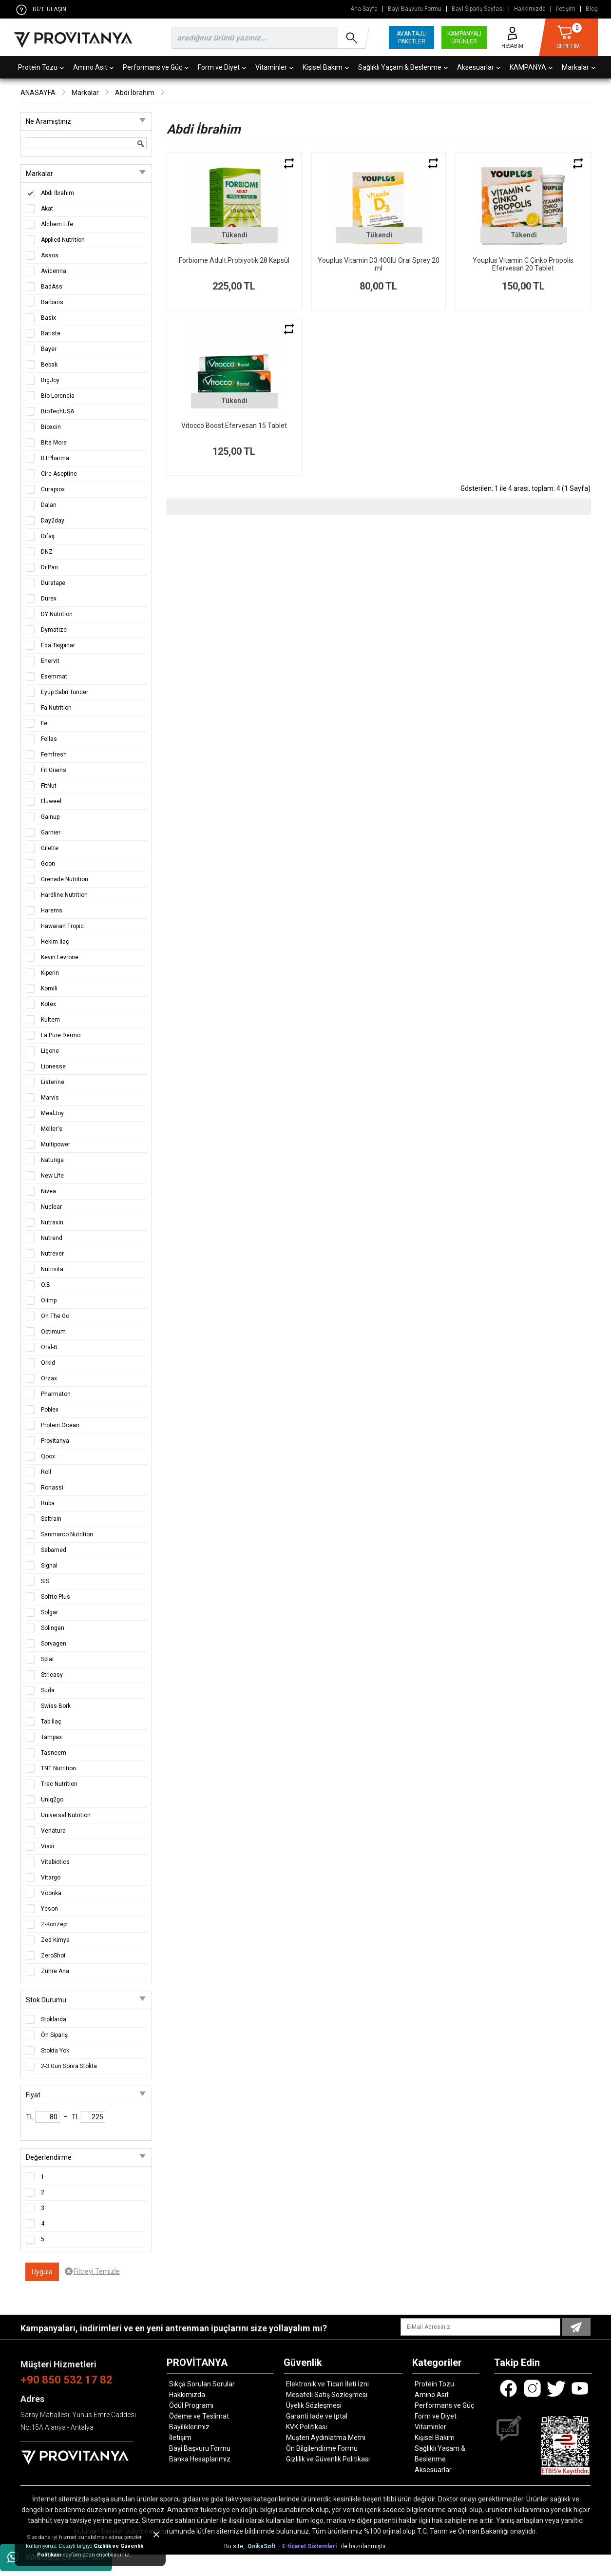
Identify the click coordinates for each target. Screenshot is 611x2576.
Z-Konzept (54, 1924)
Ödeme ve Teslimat (199, 2416)
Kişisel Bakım (326, 67)
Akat (47, 208)
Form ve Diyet (222, 67)
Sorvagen (53, 1643)
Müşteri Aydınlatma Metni (325, 2437)
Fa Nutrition (56, 707)
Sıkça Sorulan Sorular (202, 2384)
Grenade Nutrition (64, 879)
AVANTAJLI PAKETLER (412, 37)
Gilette (49, 848)
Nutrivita (52, 1269)
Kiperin (50, 972)
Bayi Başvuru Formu (414, 9)
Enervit (50, 661)
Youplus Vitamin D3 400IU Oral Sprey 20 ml (378, 264)
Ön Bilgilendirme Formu (322, 2448)
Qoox (48, 1456)
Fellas (49, 739)
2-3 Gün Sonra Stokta (69, 2066)
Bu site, (235, 2546)
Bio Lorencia (58, 395)
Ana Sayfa (364, 9)
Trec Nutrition (59, 1784)
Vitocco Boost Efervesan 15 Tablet (234, 425)
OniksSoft (262, 2546)
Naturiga (52, 1160)
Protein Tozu (41, 67)
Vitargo (50, 1877)
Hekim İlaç (55, 941)
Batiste (50, 333)
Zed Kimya (55, 1940)
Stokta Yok (55, 2050)
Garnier (50, 832)
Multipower (55, 1144)
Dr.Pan (49, 567)
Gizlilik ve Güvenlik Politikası (328, 2459)
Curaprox (53, 489)
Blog (592, 9)
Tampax (51, 1737)
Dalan (49, 505)
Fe (44, 723)
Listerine (52, 1082)
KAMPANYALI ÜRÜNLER (464, 37)
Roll (46, 1472)
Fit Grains (53, 770)
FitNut (49, 785)
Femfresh (54, 754)
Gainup (50, 816)
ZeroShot (53, 1955)
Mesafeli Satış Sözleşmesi (326, 2395)
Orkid (48, 1362)
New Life (52, 1175)
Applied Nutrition (63, 239)
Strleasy (52, 1674)
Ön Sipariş (54, 2035)
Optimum (53, 1331)
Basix (48, 317)
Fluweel (51, 801)
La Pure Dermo (60, 1035)
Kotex (48, 1004)
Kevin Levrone (59, 957)
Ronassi (52, 1487)
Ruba (48, 1503)
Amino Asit (93, 67)
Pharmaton (56, 1394)
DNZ (47, 551)
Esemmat (54, 676)
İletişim (565, 9)
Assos (49, 255)
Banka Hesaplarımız (199, 2459)
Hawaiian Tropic (62, 926)
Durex (49, 598)
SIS (45, 1581)
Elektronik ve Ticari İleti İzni (327, 2384)
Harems (51, 910)
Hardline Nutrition (64, 894)
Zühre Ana (55, 1971)
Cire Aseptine (59, 473)
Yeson (49, 1908)
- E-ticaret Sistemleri (309, 2546)
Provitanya (55, 1440)
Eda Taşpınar (58, 645)
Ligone (50, 1050)
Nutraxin (52, 1222)
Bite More (54, 442)
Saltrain (51, 1518)
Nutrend (51, 1238)
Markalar (578, 67)
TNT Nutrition (58, 1768)
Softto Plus (55, 1596)
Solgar (49, 1612)
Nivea (48, 1191)
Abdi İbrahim (134, 93)
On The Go (55, 1316)
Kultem (50, 1019)
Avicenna (53, 271)
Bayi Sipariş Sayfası (478, 9)
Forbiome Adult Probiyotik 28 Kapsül (234, 260)
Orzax (49, 1378)
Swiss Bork (56, 1706)
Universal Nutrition (66, 1815)
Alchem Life (57, 224)
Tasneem (53, 1752)
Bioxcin (51, 427)
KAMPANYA (531, 67)
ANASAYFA (38, 93)
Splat (47, 1659)
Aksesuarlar (478, 67)
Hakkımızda (530, 9)
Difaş (48, 536)
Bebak (49, 364)
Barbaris (52, 302)
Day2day (52, 520)
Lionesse (53, 1066)
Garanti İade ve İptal (316, 2416)
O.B (45, 1284)
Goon (48, 863)
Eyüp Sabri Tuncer (64, 692)
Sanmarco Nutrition (67, 1534)
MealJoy (52, 1113)
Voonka (51, 1893)
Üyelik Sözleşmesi (314, 2405)
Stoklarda (53, 2019)
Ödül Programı (191, 2405)
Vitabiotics (55, 1862)
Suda (48, 1690)
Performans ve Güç (156, 67)
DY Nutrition (57, 614)
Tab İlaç (51, 1721)
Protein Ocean (60, 1425)
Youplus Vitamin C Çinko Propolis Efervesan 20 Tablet (523, 264)
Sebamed (53, 1550)
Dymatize (54, 629)
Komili (49, 988)
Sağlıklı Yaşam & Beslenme (403, 67)
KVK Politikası (306, 2427)
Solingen (52, 1628)
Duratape (53, 583)
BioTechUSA (57, 411)
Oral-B (49, 1347)
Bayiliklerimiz (189, 2427)
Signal (49, 1565)
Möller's (51, 1128)
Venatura (53, 1830)
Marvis (50, 1097)
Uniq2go (52, 1799)
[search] (268, 38)
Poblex (49, 1409)
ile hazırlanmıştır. (364, 2546)
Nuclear (51, 1206)
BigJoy (50, 380)
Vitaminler (274, 67)
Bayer (49, 349)
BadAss (51, 286)
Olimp (49, 1300)
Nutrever (52, 1253)
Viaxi (47, 1846)
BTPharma (55, 458)
